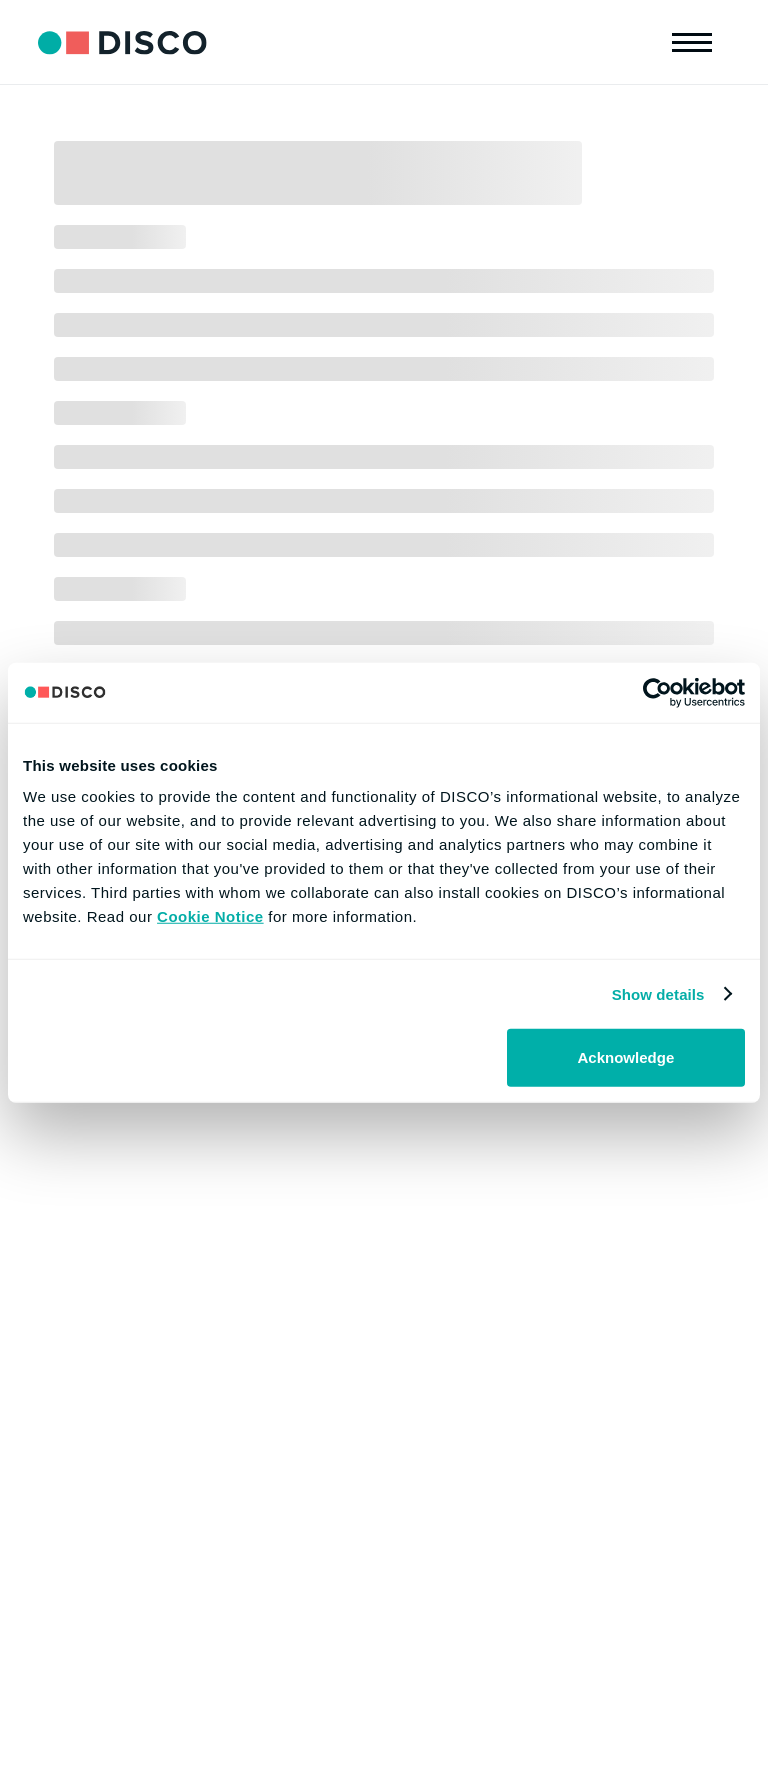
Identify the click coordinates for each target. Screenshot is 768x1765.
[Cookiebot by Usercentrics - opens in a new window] (657, 692)
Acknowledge (626, 1057)
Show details (658, 993)
